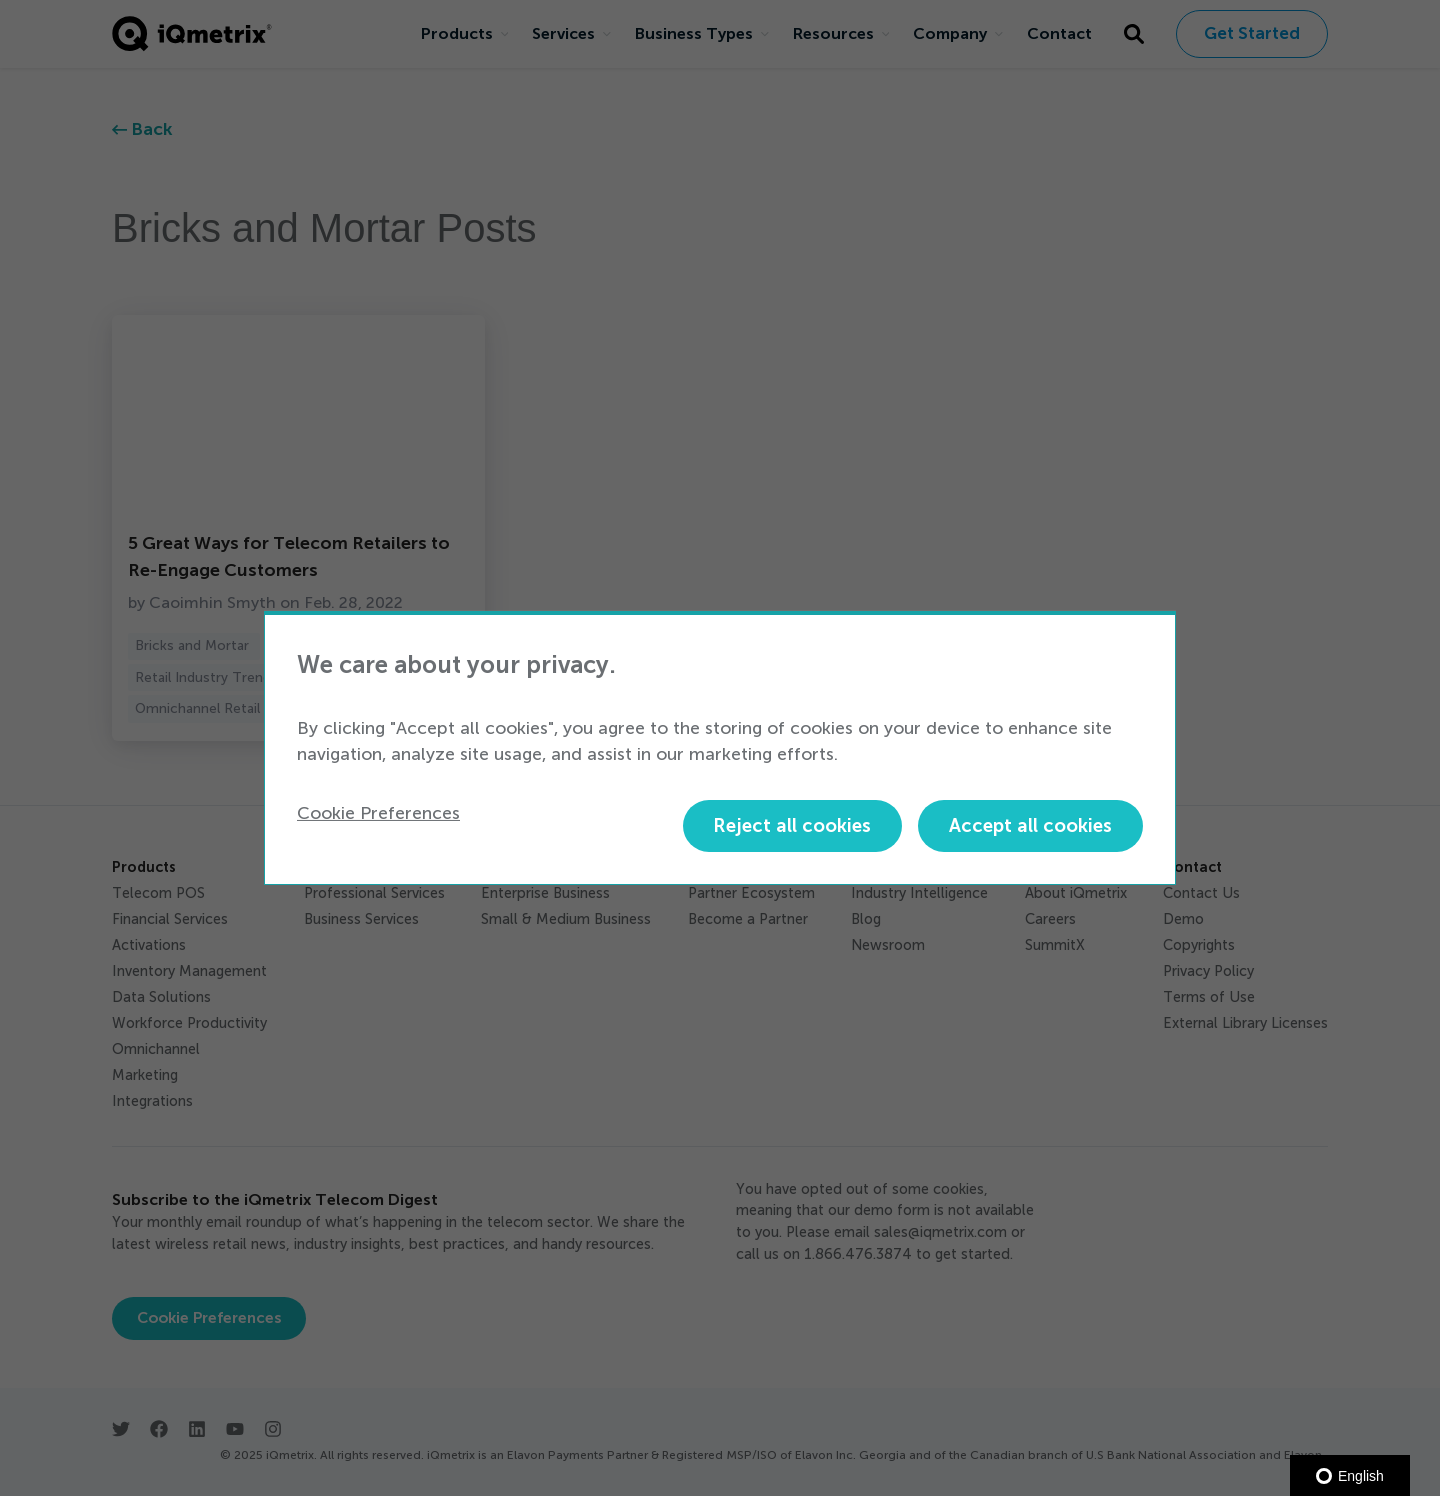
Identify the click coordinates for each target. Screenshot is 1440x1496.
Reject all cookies (792, 825)
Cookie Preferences (378, 813)
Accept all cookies (1030, 825)
